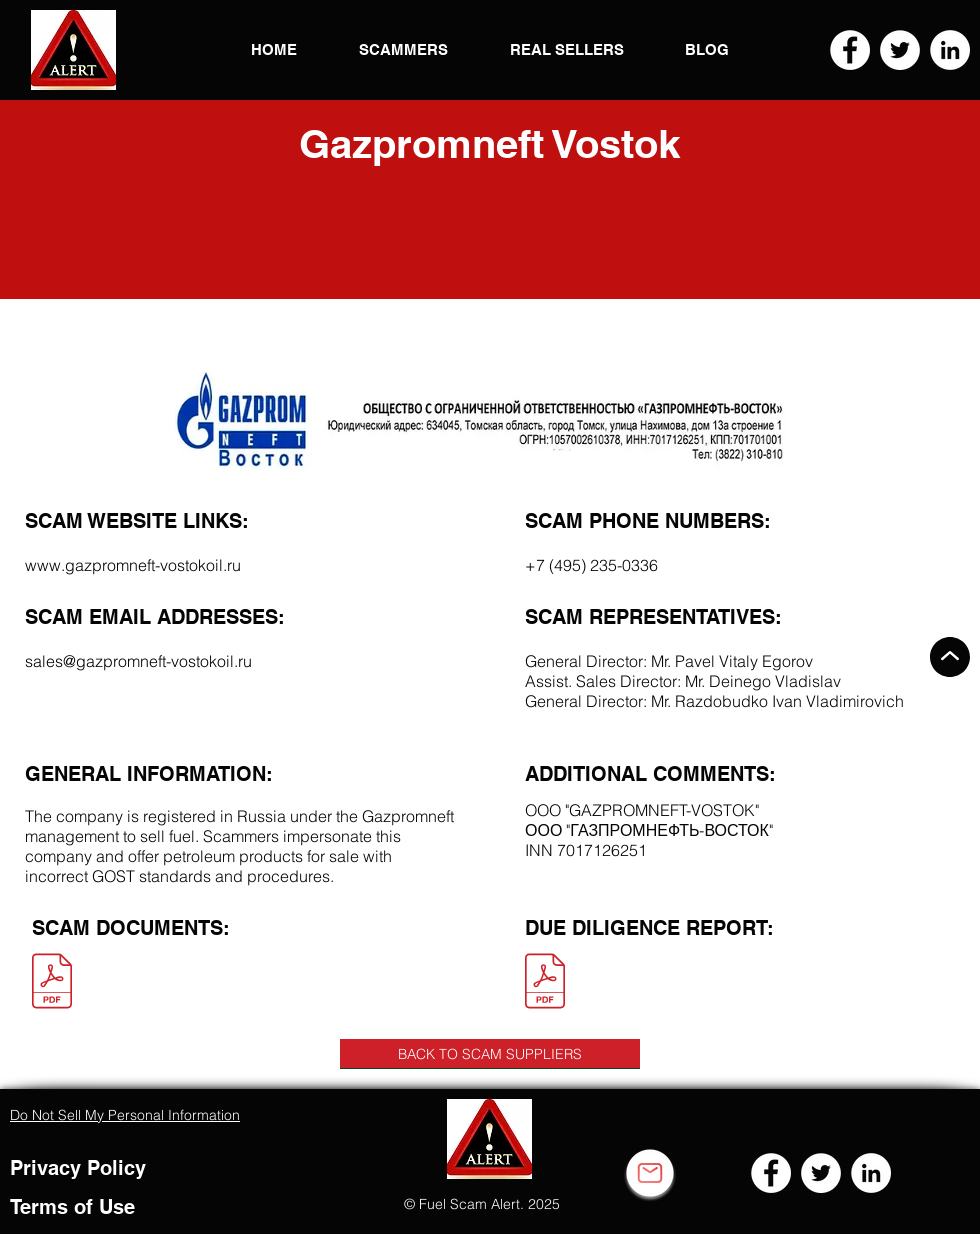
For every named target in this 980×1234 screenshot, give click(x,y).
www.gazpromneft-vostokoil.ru (133, 565)
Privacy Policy (78, 1168)
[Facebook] (850, 50)
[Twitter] (900, 50)
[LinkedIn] (950, 50)
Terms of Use (72, 1207)
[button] (73, 50)
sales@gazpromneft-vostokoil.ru (138, 661)
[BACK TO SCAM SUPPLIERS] (490, 1054)
